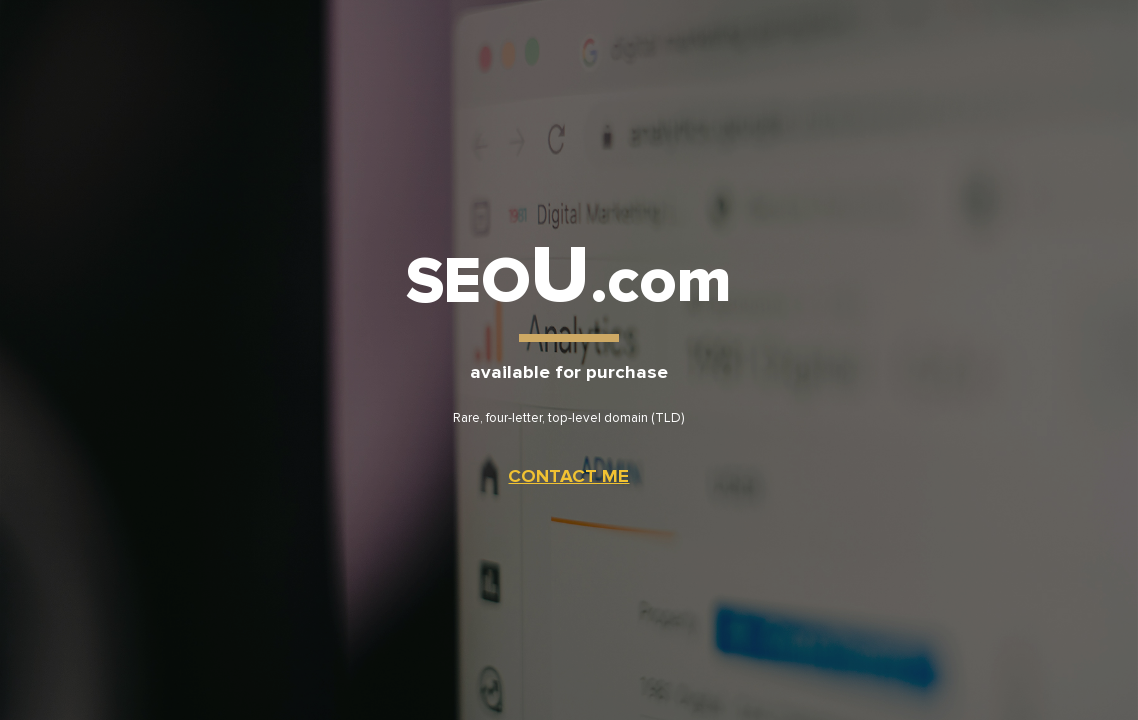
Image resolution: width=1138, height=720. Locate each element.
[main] (569, 359)
